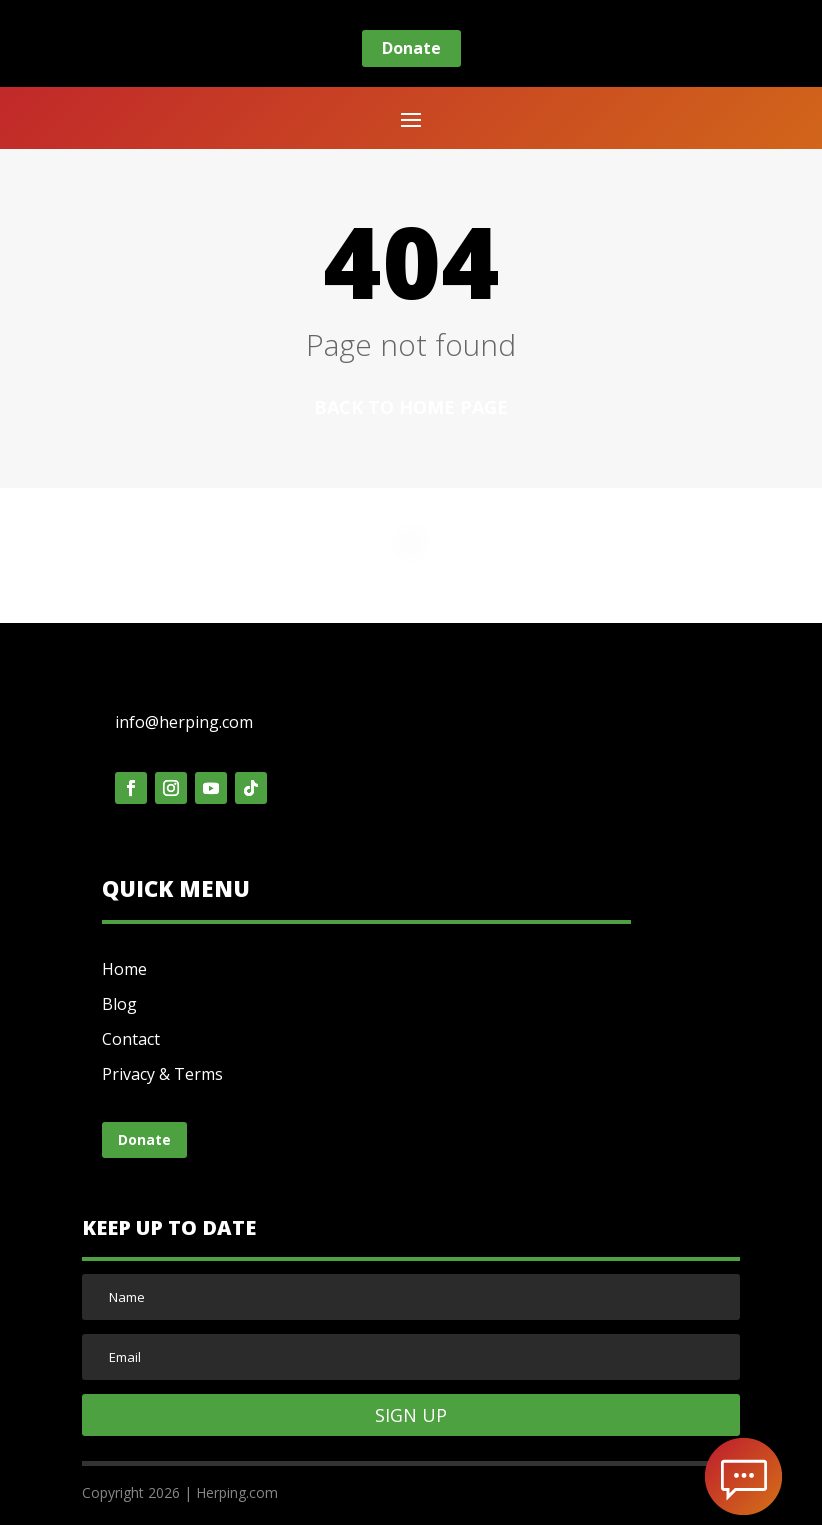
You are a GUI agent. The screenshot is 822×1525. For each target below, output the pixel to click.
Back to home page (411, 407)
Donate (411, 48)
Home (124, 969)
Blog (119, 1004)
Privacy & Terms (162, 1074)
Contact (131, 1039)
